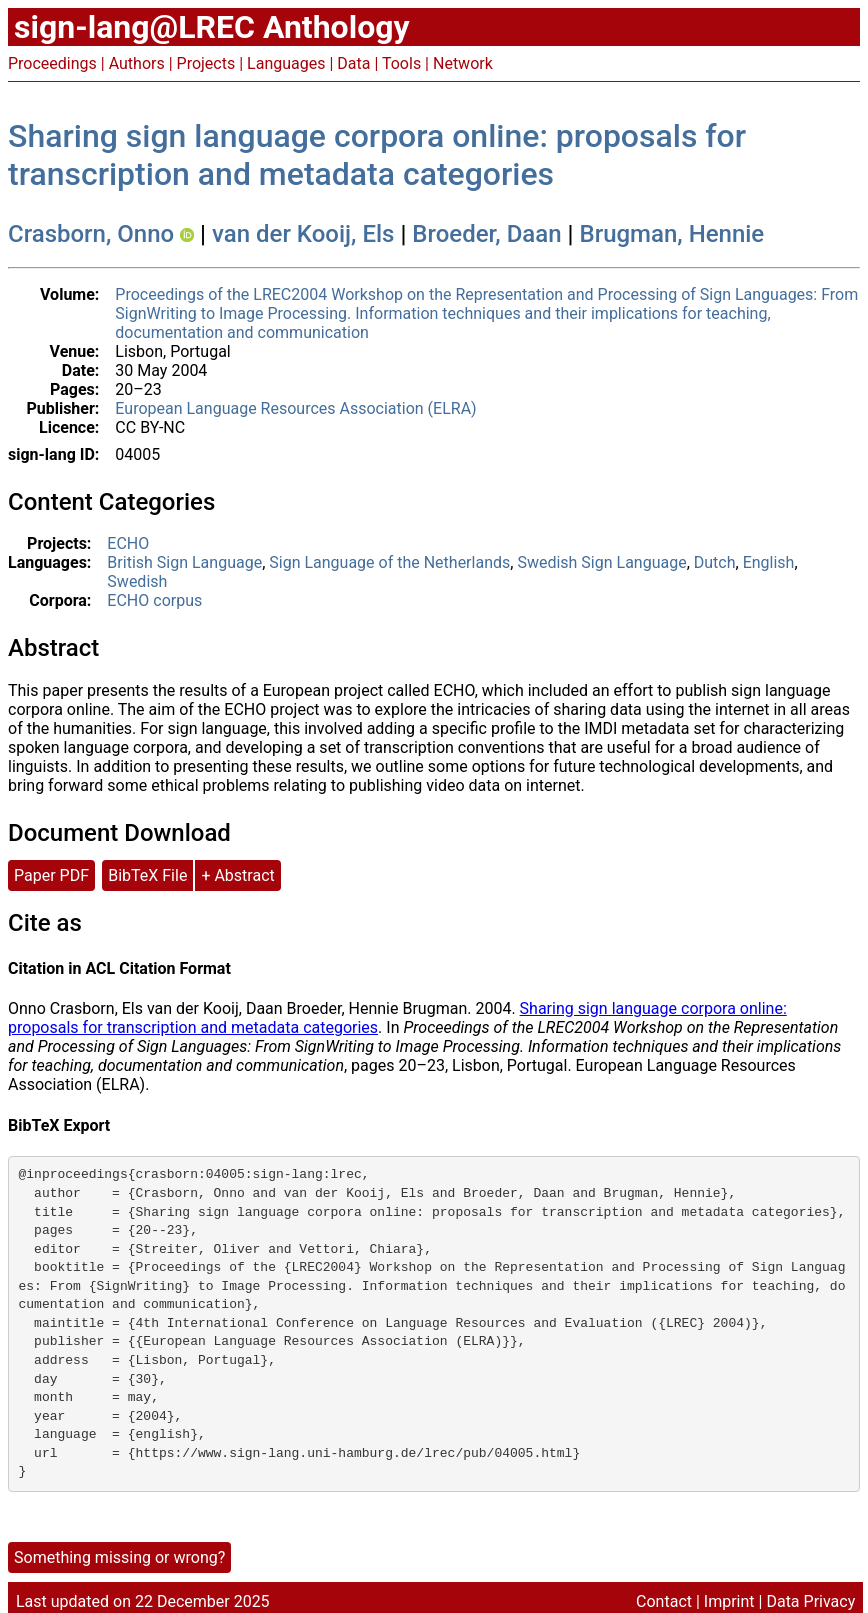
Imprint (729, 1601)
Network (463, 63)
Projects (206, 63)
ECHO (128, 543)
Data (353, 63)
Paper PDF (51, 875)
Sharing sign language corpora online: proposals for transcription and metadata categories (377, 155)
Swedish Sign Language (601, 562)
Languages (286, 63)
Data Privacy (810, 1601)
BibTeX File (147, 875)
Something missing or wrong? (119, 1557)
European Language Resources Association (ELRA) (295, 408)
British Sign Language (184, 562)
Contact (664, 1601)
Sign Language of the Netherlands (389, 562)
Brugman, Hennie (672, 234)
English (769, 562)
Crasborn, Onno (91, 234)
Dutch (715, 562)
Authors (137, 63)
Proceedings (52, 63)
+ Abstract (237, 875)
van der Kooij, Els (303, 234)
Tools (401, 63)
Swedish (137, 581)
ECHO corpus (154, 600)
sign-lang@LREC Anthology (212, 27)
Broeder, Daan (486, 234)
